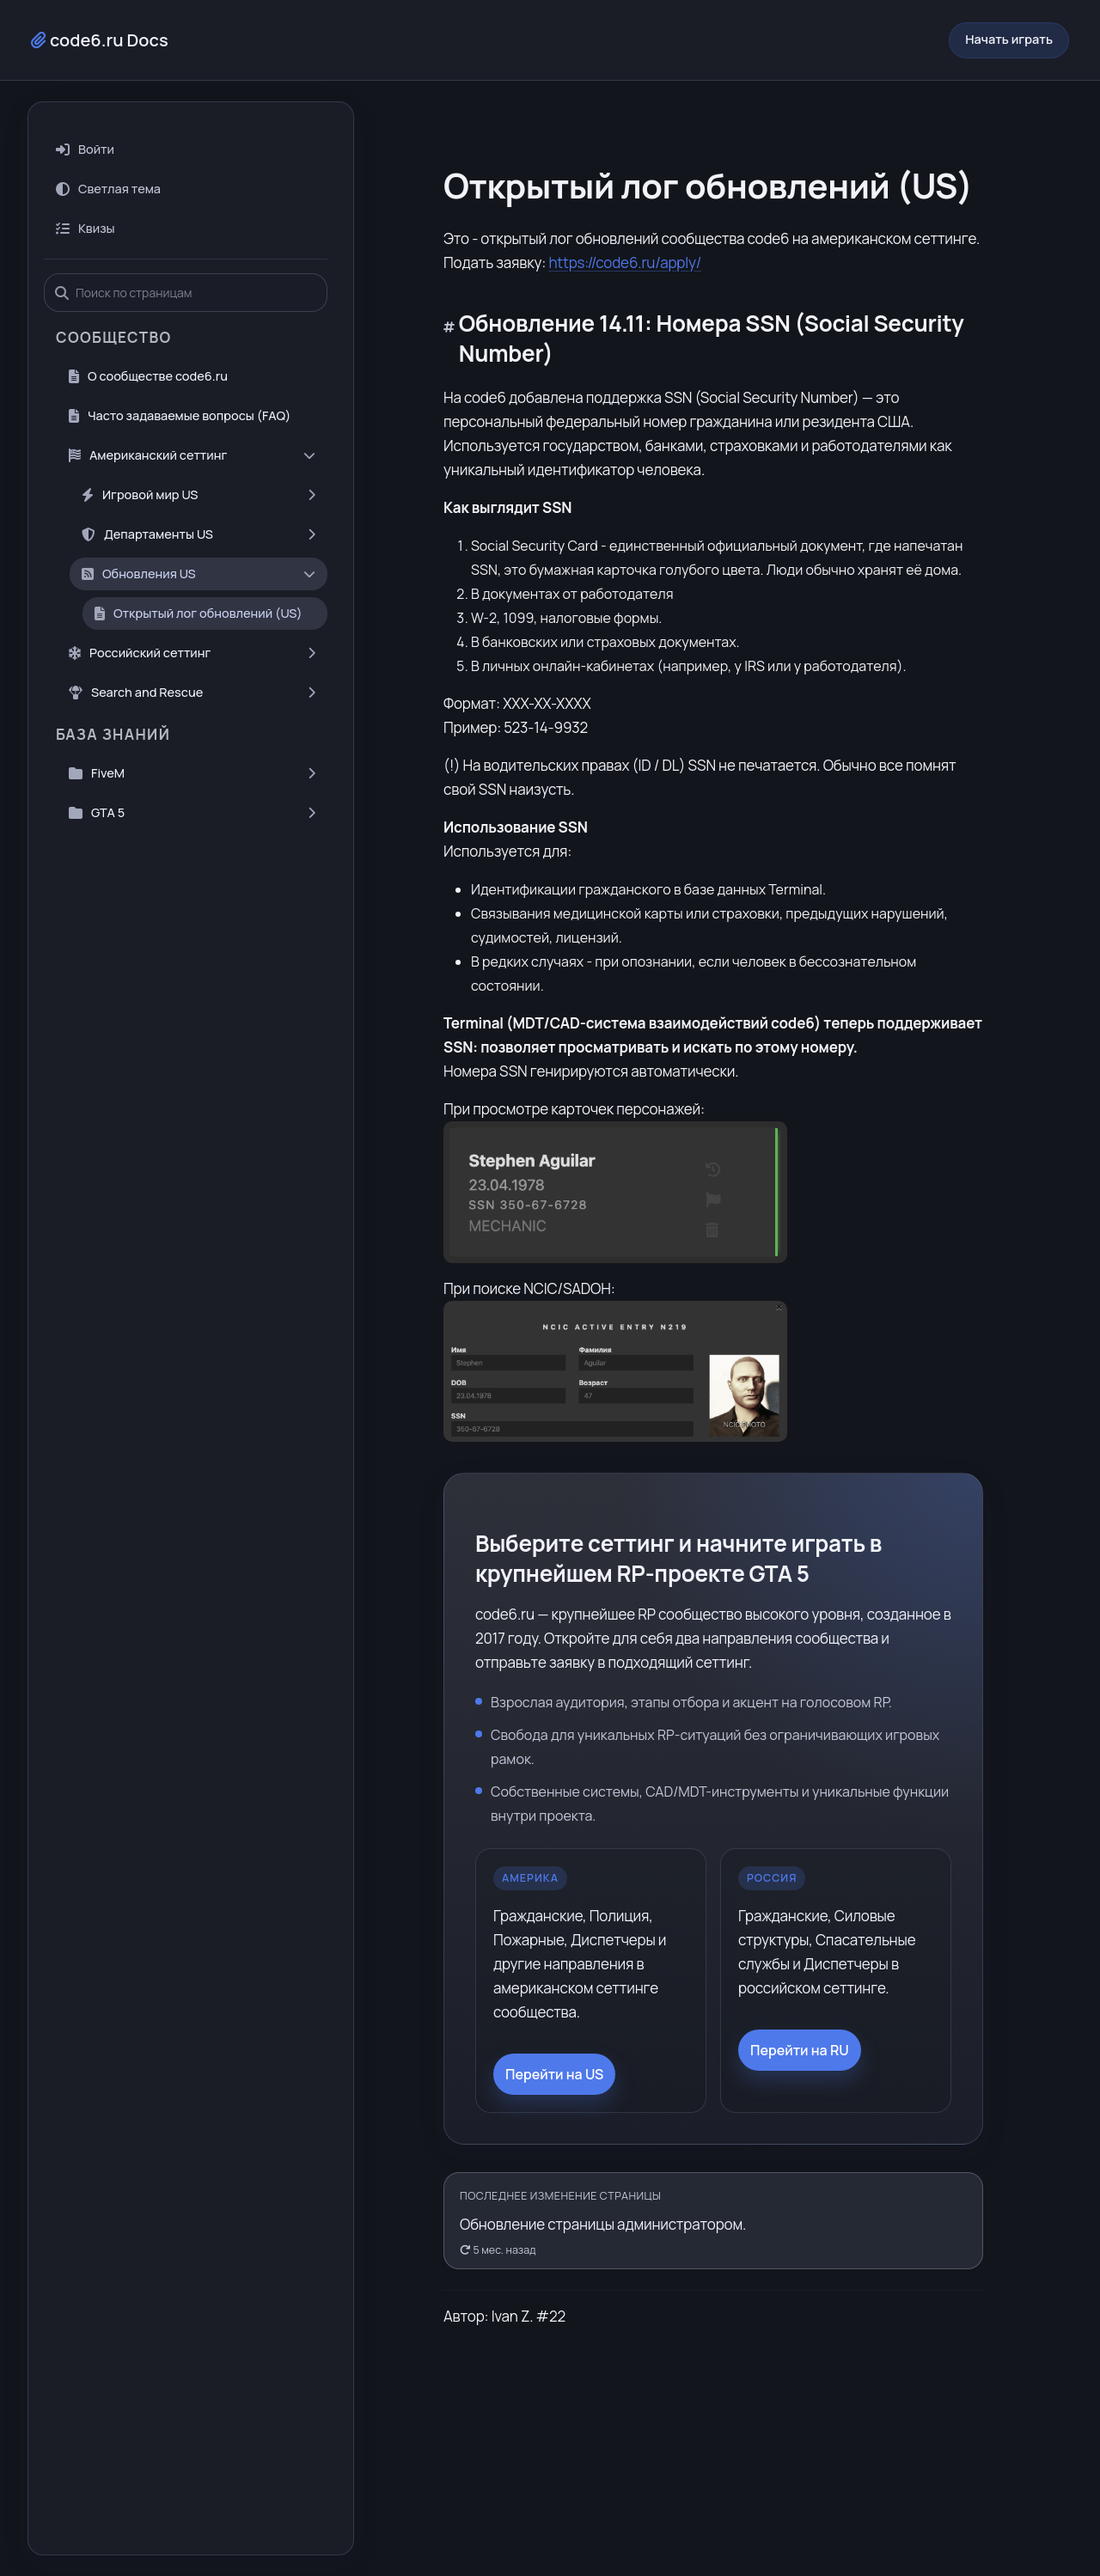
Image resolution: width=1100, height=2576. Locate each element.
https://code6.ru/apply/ (624, 237)
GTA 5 (192, 786)
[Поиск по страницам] (184, 266)
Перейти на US (554, 2048)
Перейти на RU (799, 2024)
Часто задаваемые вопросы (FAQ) (179, 390)
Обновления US (198, 548)
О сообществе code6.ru (148, 350)
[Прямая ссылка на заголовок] (451, 298)
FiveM (192, 747)
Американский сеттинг (192, 429)
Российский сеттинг (192, 627)
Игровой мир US (198, 469)
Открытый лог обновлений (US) (198, 587)
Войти (85, 123)
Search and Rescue (192, 666)
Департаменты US (198, 508)
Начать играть (1009, 26)
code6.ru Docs (99, 27)
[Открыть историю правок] (713, 2194)
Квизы (85, 202)
